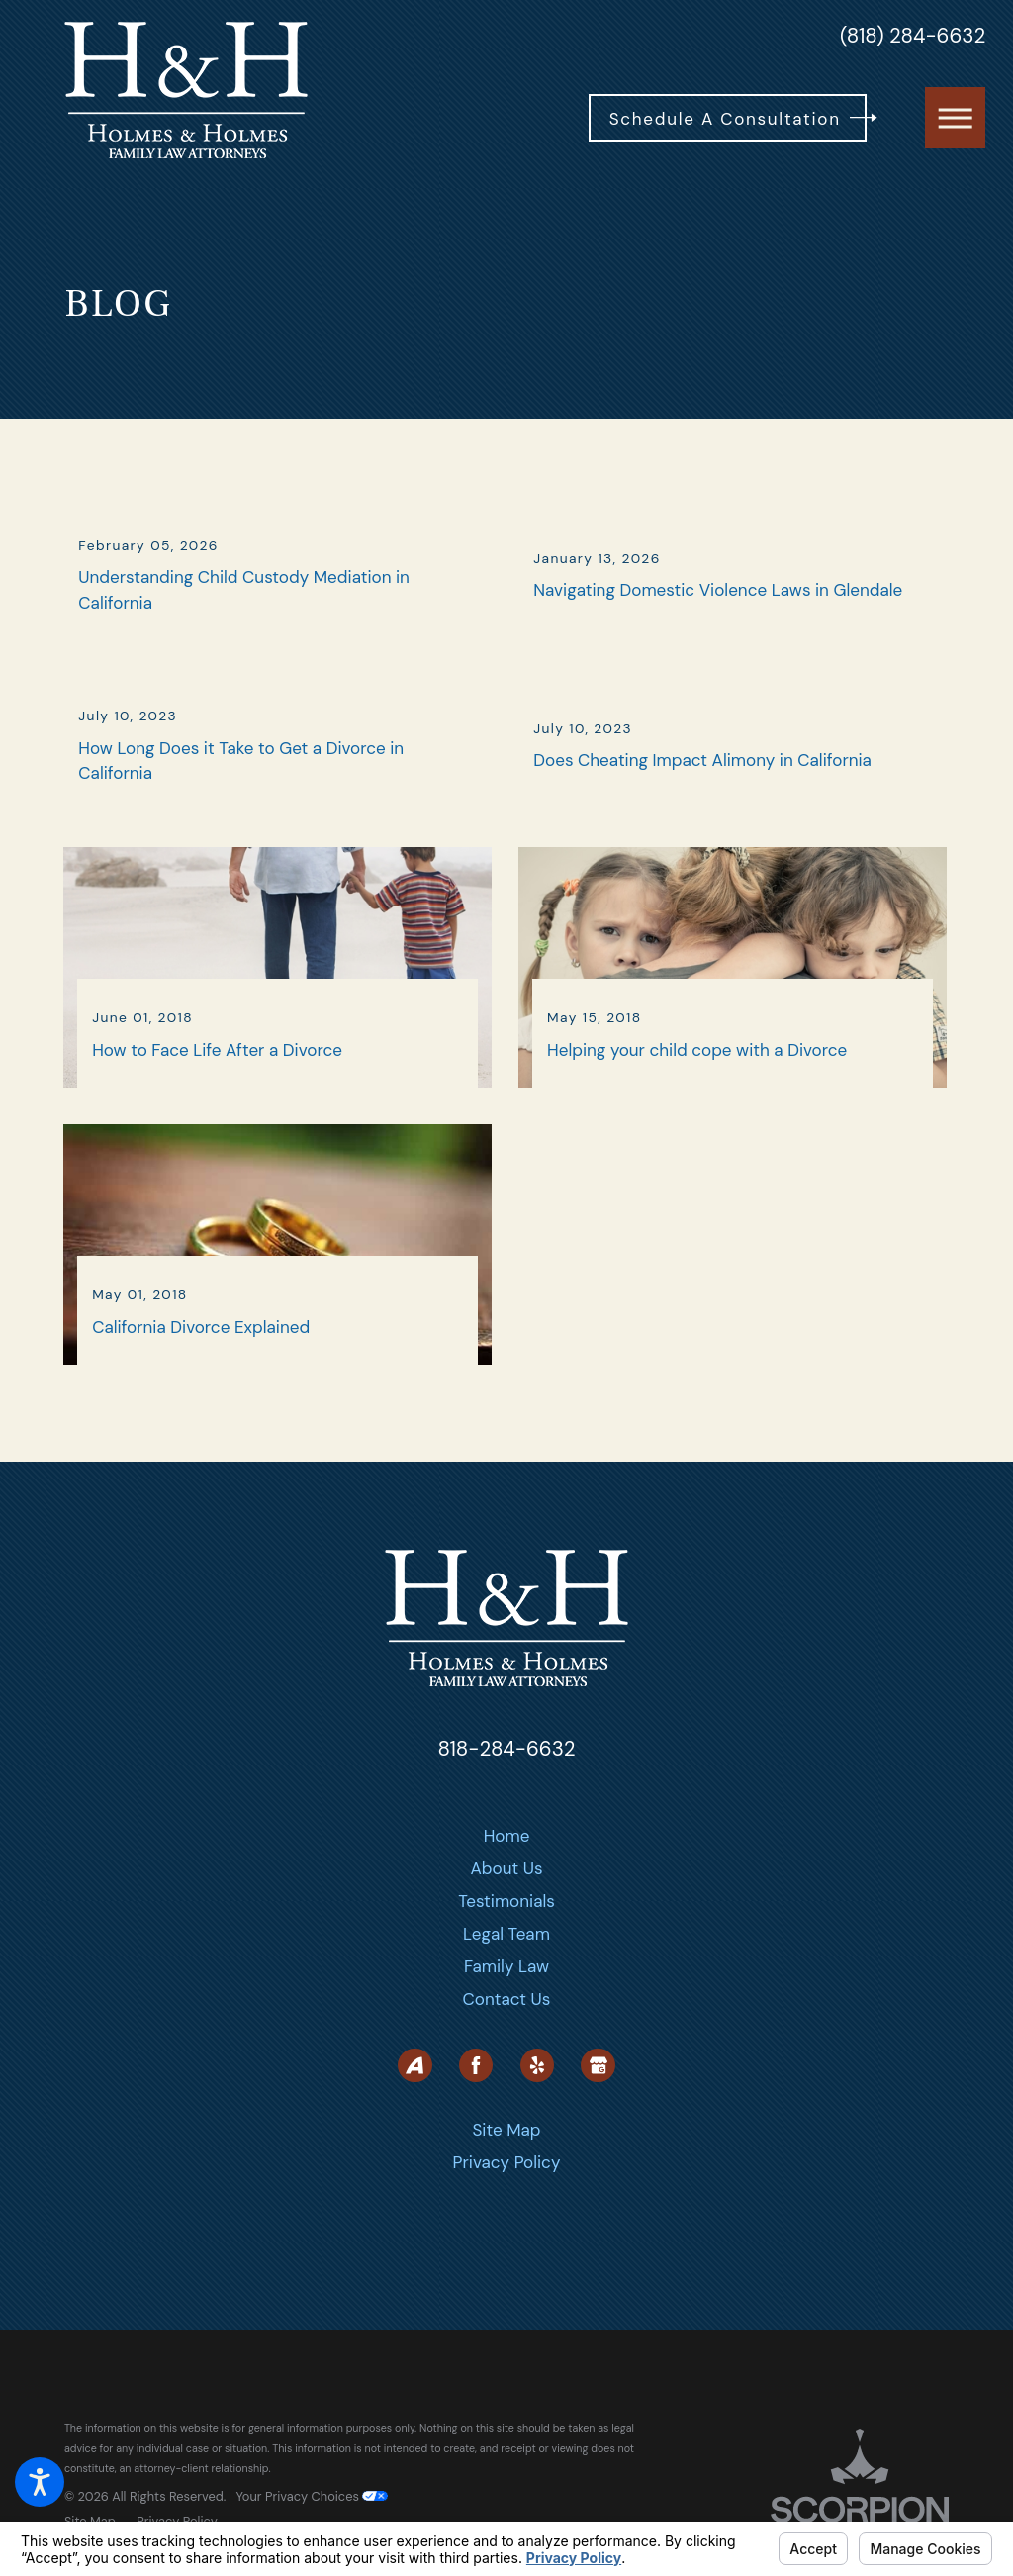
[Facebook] (476, 2126)
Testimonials (506, 1962)
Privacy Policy (507, 2223)
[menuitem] (506, 1898)
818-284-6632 (506, 1810)
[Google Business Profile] (597, 2126)
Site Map (506, 2190)
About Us (506, 1930)
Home (507, 1897)
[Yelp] (537, 2126)
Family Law (506, 2028)
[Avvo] (414, 2126)
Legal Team (506, 1995)
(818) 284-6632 (912, 36)
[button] (39, 2482)
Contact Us (507, 2060)
